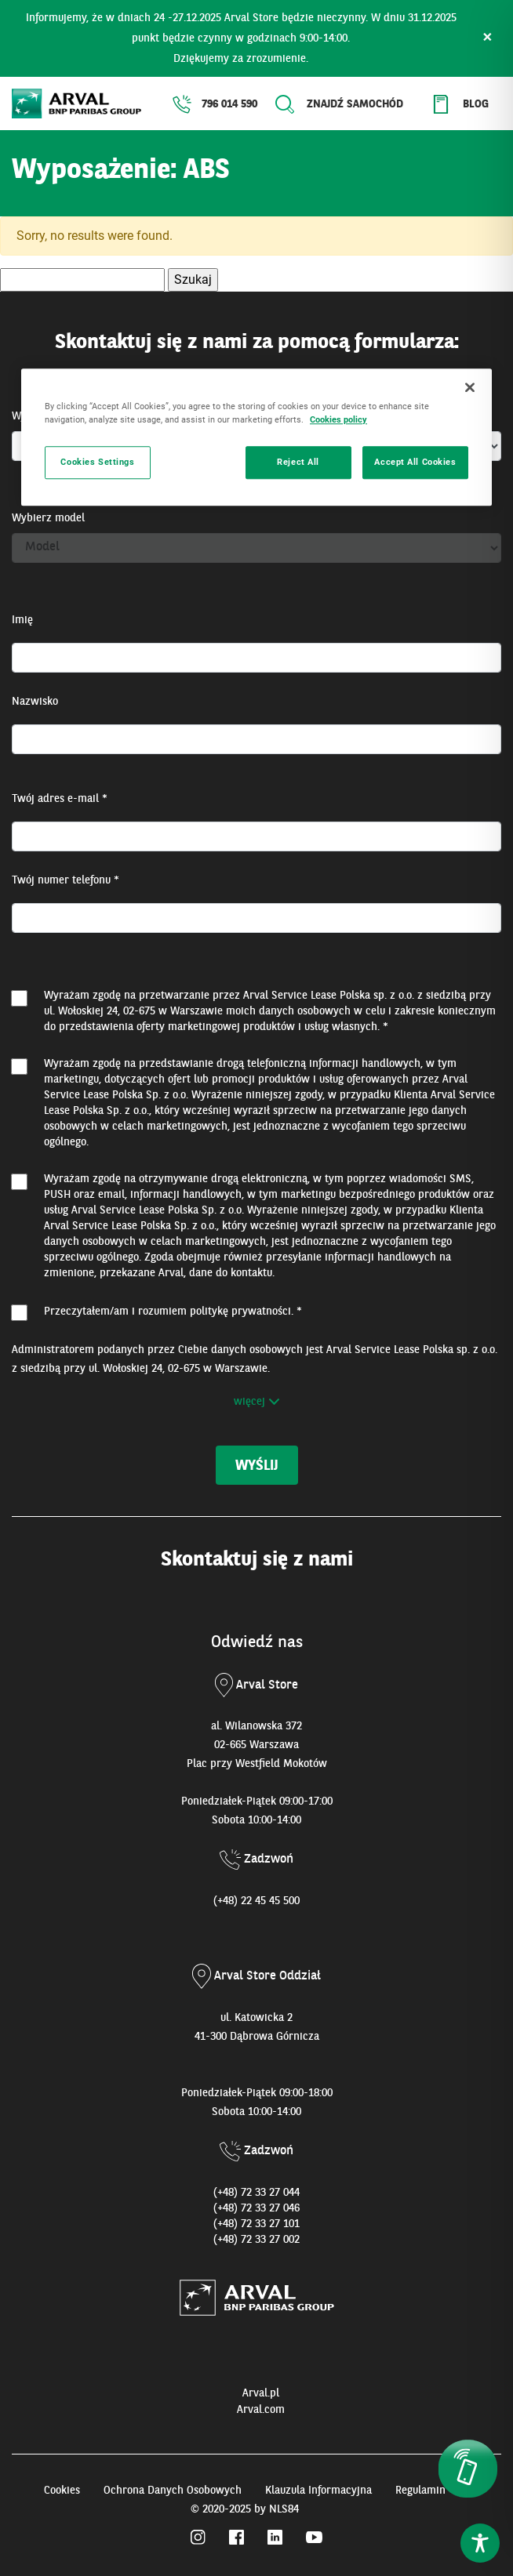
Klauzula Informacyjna (318, 2490)
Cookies (62, 2490)
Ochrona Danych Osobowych (173, 2490)
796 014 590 (229, 104)
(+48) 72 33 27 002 (256, 2239)
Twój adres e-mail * (59, 798)
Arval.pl (260, 2393)
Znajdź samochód (355, 104)
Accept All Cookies (415, 461)
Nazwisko (35, 701)
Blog (476, 104)
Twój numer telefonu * (65, 880)
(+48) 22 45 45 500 (256, 1901)
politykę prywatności (240, 1311)
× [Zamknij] (487, 38)
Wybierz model (48, 518)
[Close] (470, 387)
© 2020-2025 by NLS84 (245, 2509)
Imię (22, 620)
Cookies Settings (97, 461)
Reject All (298, 461)
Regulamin (420, 2490)
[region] (256, 437)
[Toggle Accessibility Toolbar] (480, 2543)
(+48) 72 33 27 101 (256, 2224)
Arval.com (261, 2409)
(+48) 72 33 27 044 (256, 2192)
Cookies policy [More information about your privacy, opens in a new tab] (338, 419)
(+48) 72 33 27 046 (256, 2208)
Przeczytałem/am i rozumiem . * (173, 1311)
